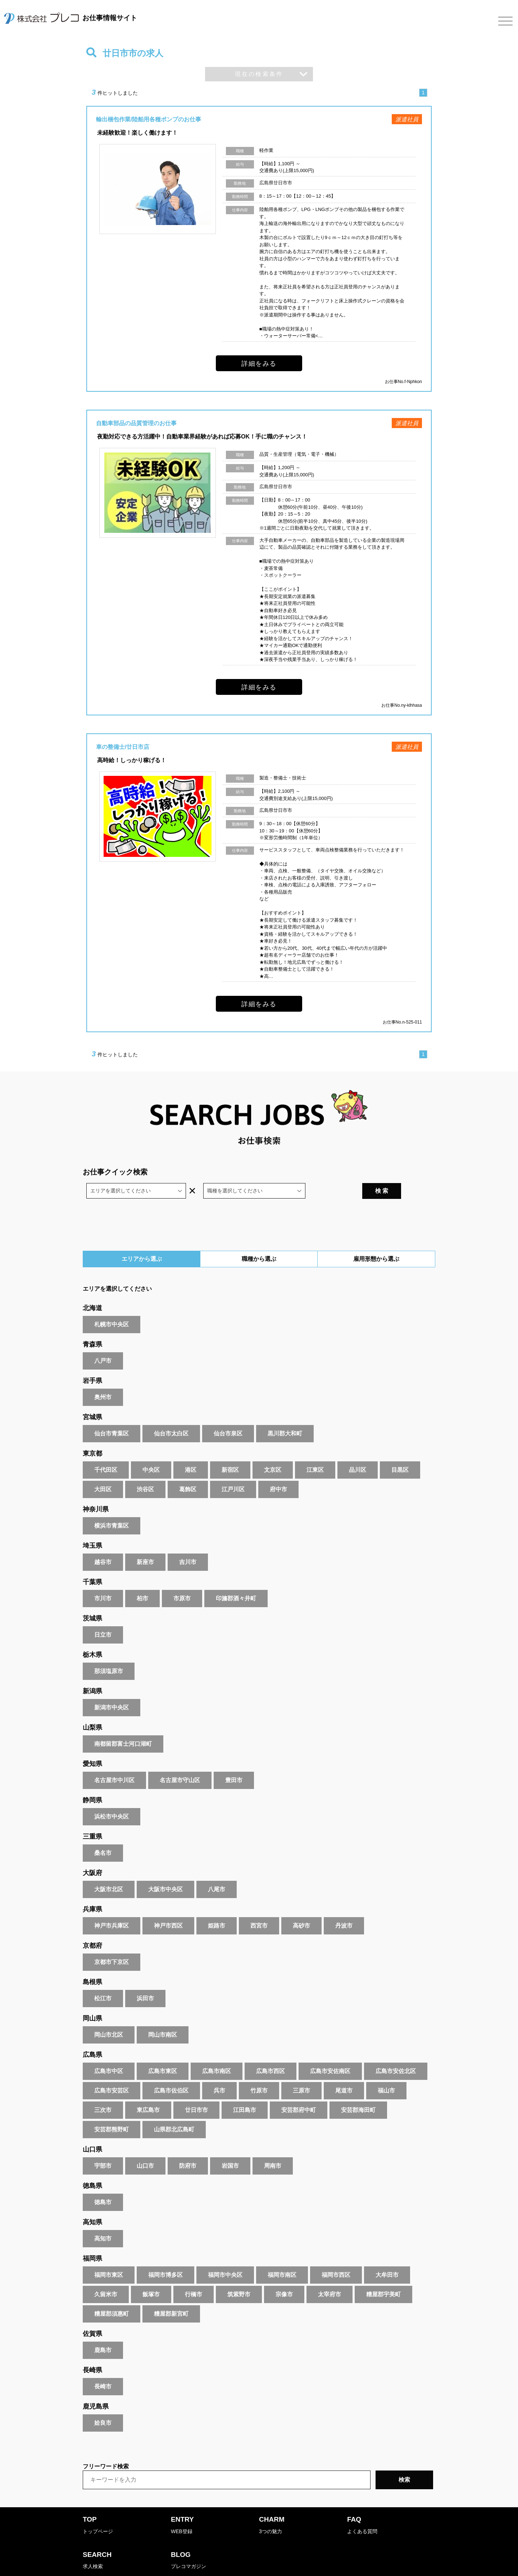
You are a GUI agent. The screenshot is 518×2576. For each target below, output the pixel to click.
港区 (190, 1451)
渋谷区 (145, 1470)
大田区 (103, 1470)
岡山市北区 (108, 2016)
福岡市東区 (108, 2256)
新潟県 (92, 1672)
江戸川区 (233, 1470)
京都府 (92, 1926)
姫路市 (216, 1907)
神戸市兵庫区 (111, 1907)
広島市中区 (108, 2052)
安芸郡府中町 (298, 2091)
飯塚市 (151, 2275)
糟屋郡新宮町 (171, 2295)
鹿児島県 (96, 2387)
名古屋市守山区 (180, 1761)
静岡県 (92, 1781)
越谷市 (103, 1543)
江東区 (315, 1451)
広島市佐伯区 (171, 2072)
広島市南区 (216, 2052)
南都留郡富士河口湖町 (123, 1725)
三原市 (301, 2072)
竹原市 (259, 2072)
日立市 (103, 1616)
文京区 (272, 1451)
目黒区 (400, 1451)
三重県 (92, 1817)
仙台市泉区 (228, 1415)
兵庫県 (92, 1890)
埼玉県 (92, 1526)
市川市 (103, 1580)
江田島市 (244, 2091)
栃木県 (92, 1636)
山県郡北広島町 (174, 2111)
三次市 (103, 2091)
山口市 (145, 2147)
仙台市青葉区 (111, 1415)
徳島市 (103, 2183)
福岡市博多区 (165, 2256)
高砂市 (301, 1907)
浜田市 (145, 1980)
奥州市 (103, 1378)
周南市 (272, 2147)
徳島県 (92, 2167)
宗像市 (284, 2275)
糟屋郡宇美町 (383, 2275)
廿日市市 (196, 2091)
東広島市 (148, 2091)
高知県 (92, 2203)
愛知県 (92, 1745)
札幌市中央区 (111, 1306)
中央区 (151, 1451)
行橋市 (193, 2275)
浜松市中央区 (111, 1798)
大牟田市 (387, 2256)
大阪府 (92, 1854)
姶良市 (103, 2404)
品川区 (357, 1451)
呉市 (219, 2072)
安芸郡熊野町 (111, 2111)
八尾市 (216, 1870)
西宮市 (259, 1907)
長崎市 (103, 2368)
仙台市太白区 (171, 1415)
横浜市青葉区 (111, 1507)
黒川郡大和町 (285, 1415)
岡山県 (92, 1999)
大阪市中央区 (165, 1870)
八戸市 (103, 1342)
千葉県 (92, 1563)
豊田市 (233, 1761)
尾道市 (344, 2072)
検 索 (414, 1172)
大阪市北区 (108, 1870)
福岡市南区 (282, 2256)
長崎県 (92, 2351)
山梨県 (92, 1708)
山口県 (92, 2130)
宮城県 (92, 1398)
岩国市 (230, 2147)
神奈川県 (96, 1490)
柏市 (142, 1580)
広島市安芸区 (111, 2072)
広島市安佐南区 (330, 2052)
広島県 (92, 2036)
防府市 (187, 2147)
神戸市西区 (168, 1907)
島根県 (92, 1963)
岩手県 (92, 1362)
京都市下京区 (111, 1943)
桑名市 (103, 1834)
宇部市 (103, 2147)
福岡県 (92, 2239)
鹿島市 (103, 2331)
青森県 (92, 1325)
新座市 (145, 1543)
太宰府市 (329, 2275)
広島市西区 (270, 2052)
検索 (404, 2461)
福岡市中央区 (225, 2256)
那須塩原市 (108, 1652)
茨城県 (92, 1599)
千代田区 (105, 1451)
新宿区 (230, 1451)
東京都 (92, 1434)
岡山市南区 (162, 2016)
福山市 (386, 2072)
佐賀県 (92, 2315)
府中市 (278, 1470)
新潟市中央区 (111, 1689)
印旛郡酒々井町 (236, 1580)
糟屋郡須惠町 (111, 2295)
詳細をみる (259, 363)
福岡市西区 (336, 2256)
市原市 (182, 1580)
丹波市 (344, 1907)
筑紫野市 (238, 2275)
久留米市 (105, 2275)
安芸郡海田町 (358, 2091)
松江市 (103, 1980)
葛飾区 (187, 1470)
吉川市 (187, 1543)
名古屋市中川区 (114, 1761)
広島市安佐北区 (396, 2052)
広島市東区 (162, 2052)
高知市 (103, 2220)
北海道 (92, 1289)
